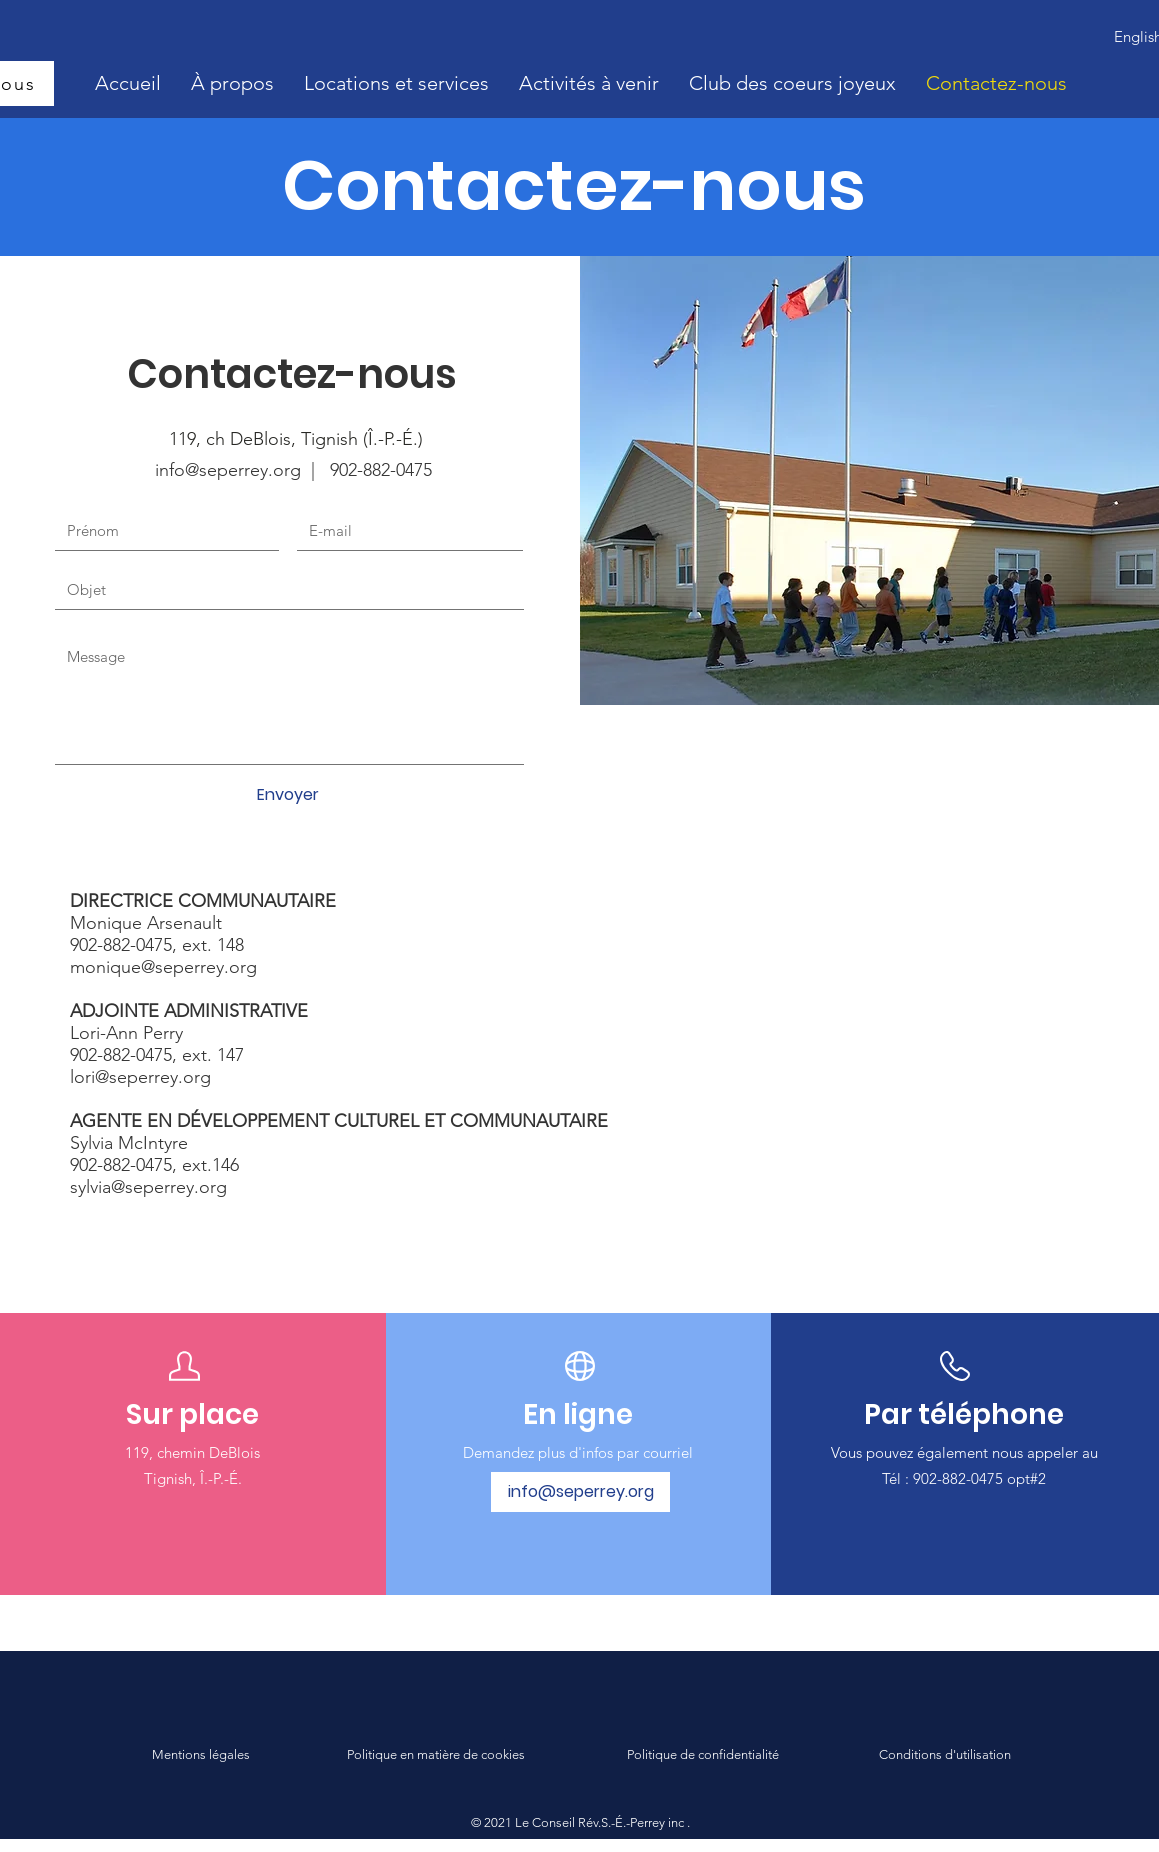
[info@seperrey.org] (580, 1492)
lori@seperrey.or (135, 1077)
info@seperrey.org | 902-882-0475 (293, 470)
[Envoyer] (288, 795)
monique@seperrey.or (158, 967)
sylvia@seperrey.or (143, 1187)
